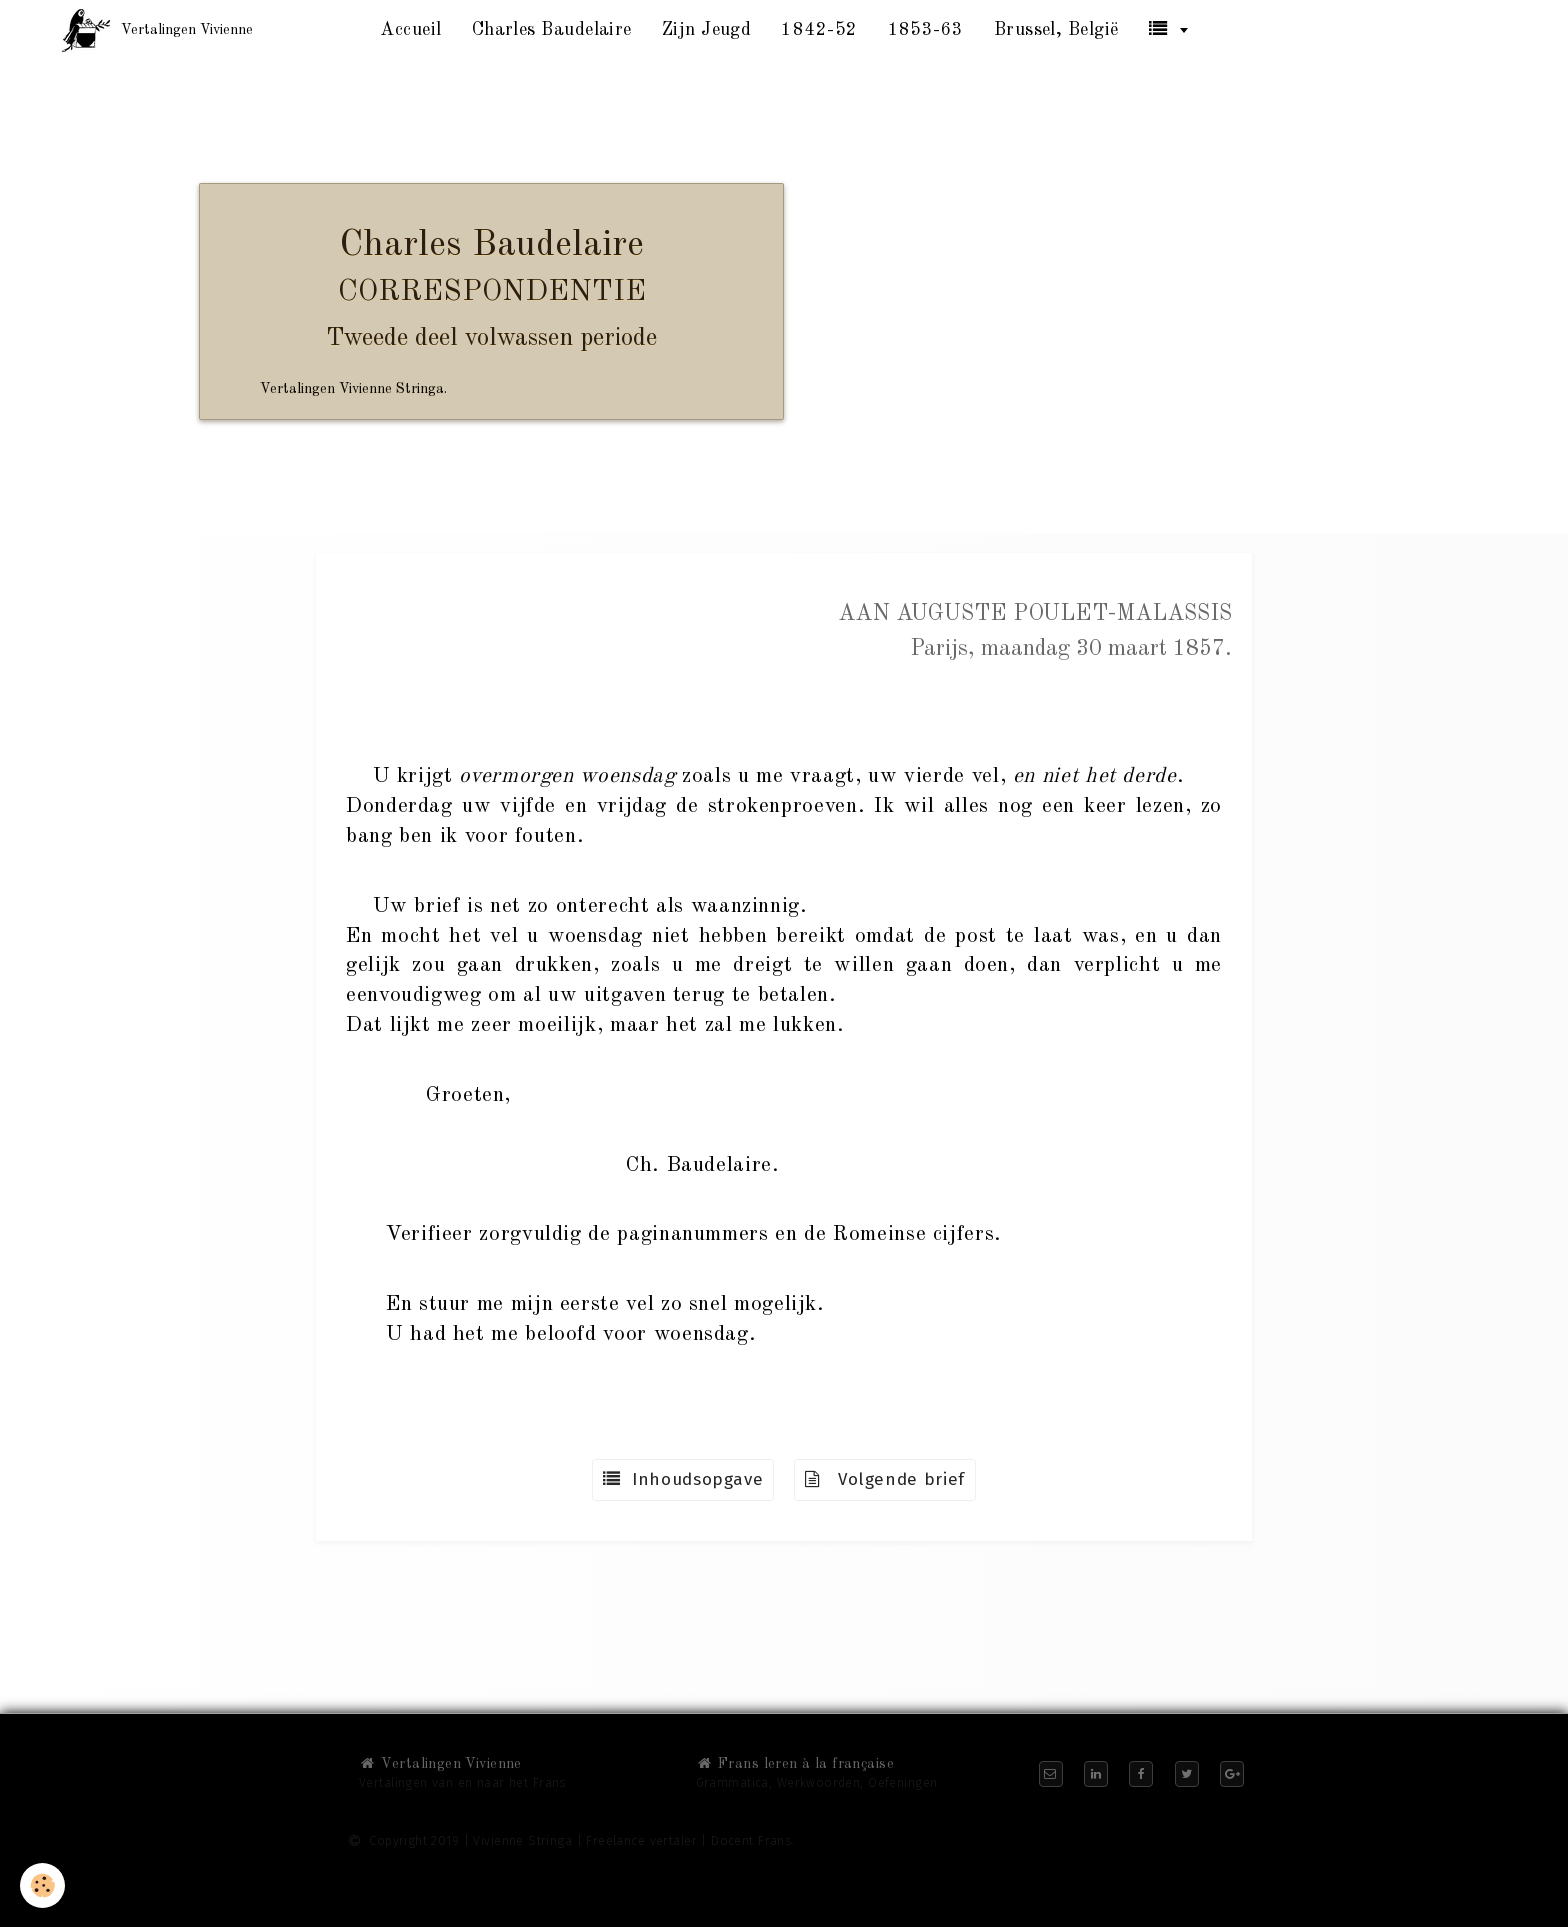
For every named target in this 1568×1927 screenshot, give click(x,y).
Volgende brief (885, 1479)
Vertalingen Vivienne (440, 1764)
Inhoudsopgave (683, 1479)
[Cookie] (42, 1885)
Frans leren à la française (795, 1764)
